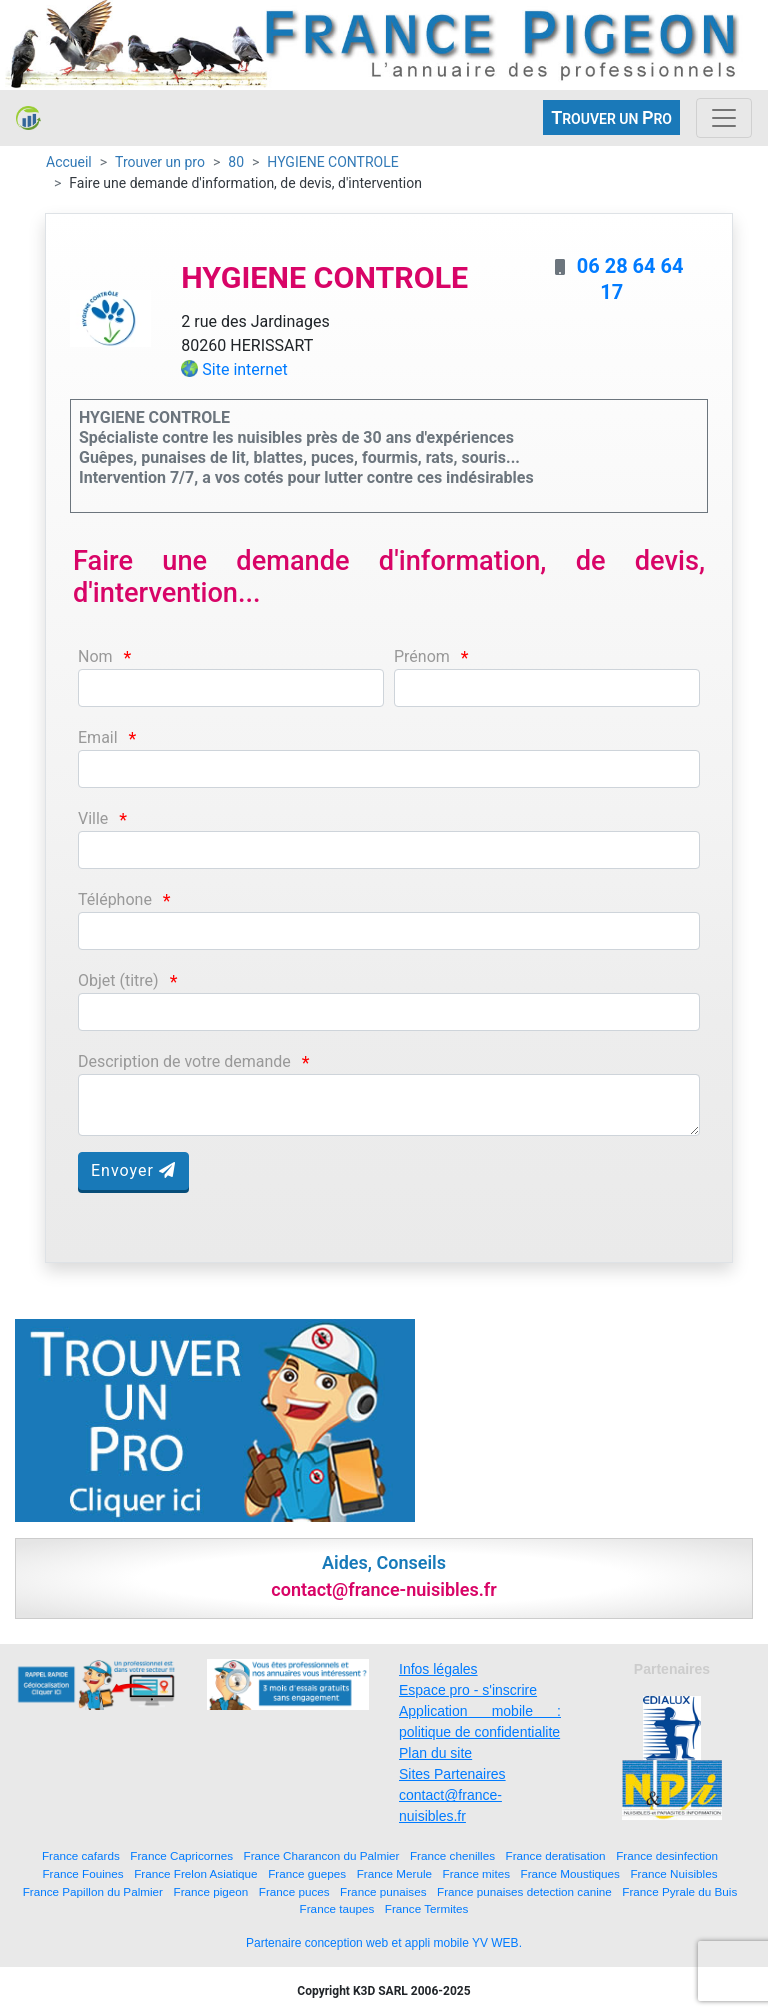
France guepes (307, 1873)
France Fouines (82, 1873)
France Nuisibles (673, 1873)
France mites (477, 1873)
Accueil (69, 162)
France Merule (394, 1873)
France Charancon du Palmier (322, 1855)
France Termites (427, 1908)
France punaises (383, 1891)
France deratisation (556, 1855)
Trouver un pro (160, 162)
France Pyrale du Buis (679, 1891)
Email (98, 737)
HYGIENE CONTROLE (332, 162)
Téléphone (115, 899)
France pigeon (211, 1891)
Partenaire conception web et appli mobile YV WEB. (384, 1943)
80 (236, 162)
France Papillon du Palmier (93, 1891)
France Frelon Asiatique (195, 1873)
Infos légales (438, 1669)
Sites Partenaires (452, 1774)
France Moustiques (570, 1873)
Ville (93, 818)
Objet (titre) (118, 980)
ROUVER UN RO (611, 117)
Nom (95, 656)
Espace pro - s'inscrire (468, 1690)
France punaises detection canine (524, 1891)
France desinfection (667, 1855)
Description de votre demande (184, 1061)
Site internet (245, 369)
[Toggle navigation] (724, 118)
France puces (294, 1891)
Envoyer (133, 1170)
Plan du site (435, 1753)
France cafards (81, 1855)
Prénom (422, 656)
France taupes (337, 1908)
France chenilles (452, 1855)
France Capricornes (181, 1855)
